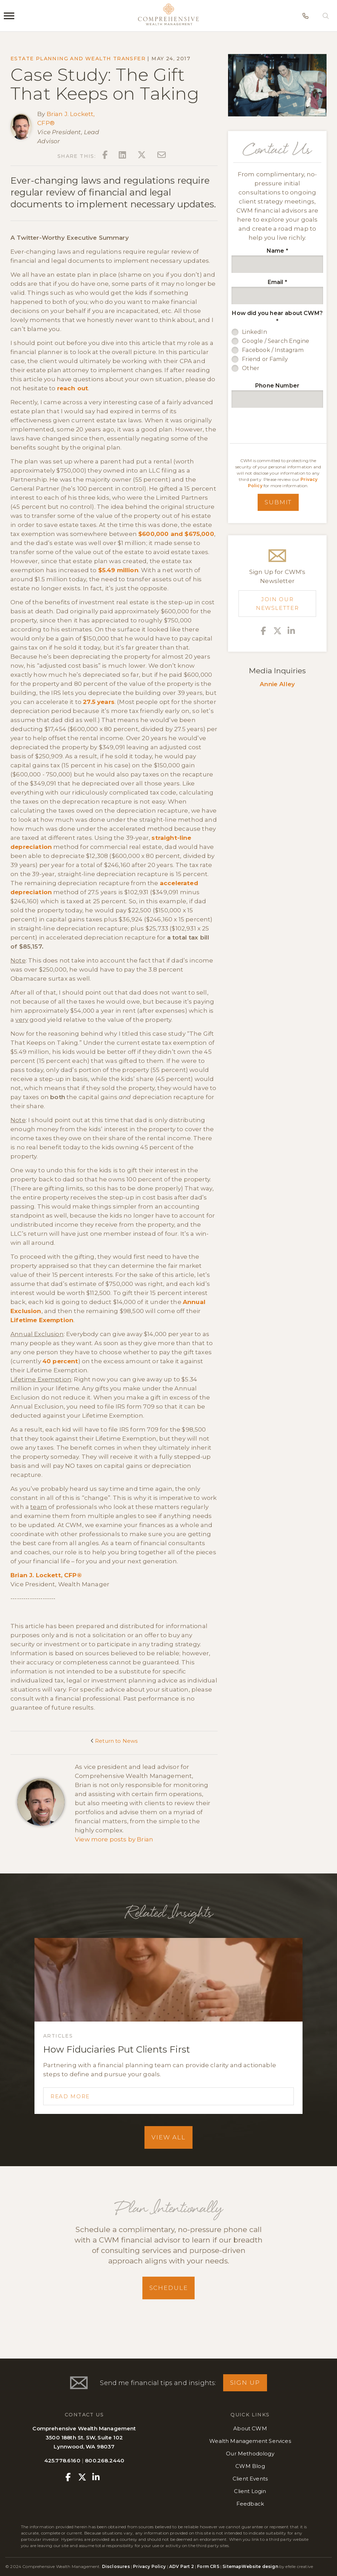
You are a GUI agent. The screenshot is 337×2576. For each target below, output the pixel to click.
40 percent (60, 1361)
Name (277, 250)
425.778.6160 (62, 2460)
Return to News (114, 1741)
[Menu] (9, 16)
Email (277, 282)
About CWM (250, 2428)
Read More (70, 2096)
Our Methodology (250, 2453)
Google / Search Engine (275, 341)
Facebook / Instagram (272, 350)
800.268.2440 (104, 2460)
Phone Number (277, 385)
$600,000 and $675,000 (176, 533)
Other (250, 368)
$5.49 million (118, 570)
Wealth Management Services (250, 2441)
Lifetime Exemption (41, 1320)
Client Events (250, 2478)
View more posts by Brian (114, 1839)
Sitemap (232, 2566)
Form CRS (208, 2566)
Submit (278, 502)
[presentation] (281, 426)
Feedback (250, 2503)
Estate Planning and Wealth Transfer (78, 58)
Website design (260, 2566)
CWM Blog (250, 2466)
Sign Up (245, 2382)
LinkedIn (254, 332)
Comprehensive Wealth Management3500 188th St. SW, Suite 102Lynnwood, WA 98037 (84, 2437)
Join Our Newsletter (277, 603)
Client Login (250, 2491)
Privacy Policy (149, 2566)
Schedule (168, 2287)
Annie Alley (277, 684)
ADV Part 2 (181, 2566)
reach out (72, 388)
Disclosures (116, 2566)
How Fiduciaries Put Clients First (116, 2049)
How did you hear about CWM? (277, 317)
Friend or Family (265, 359)
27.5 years (99, 701)
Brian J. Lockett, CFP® (46, 1575)
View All (168, 2137)
